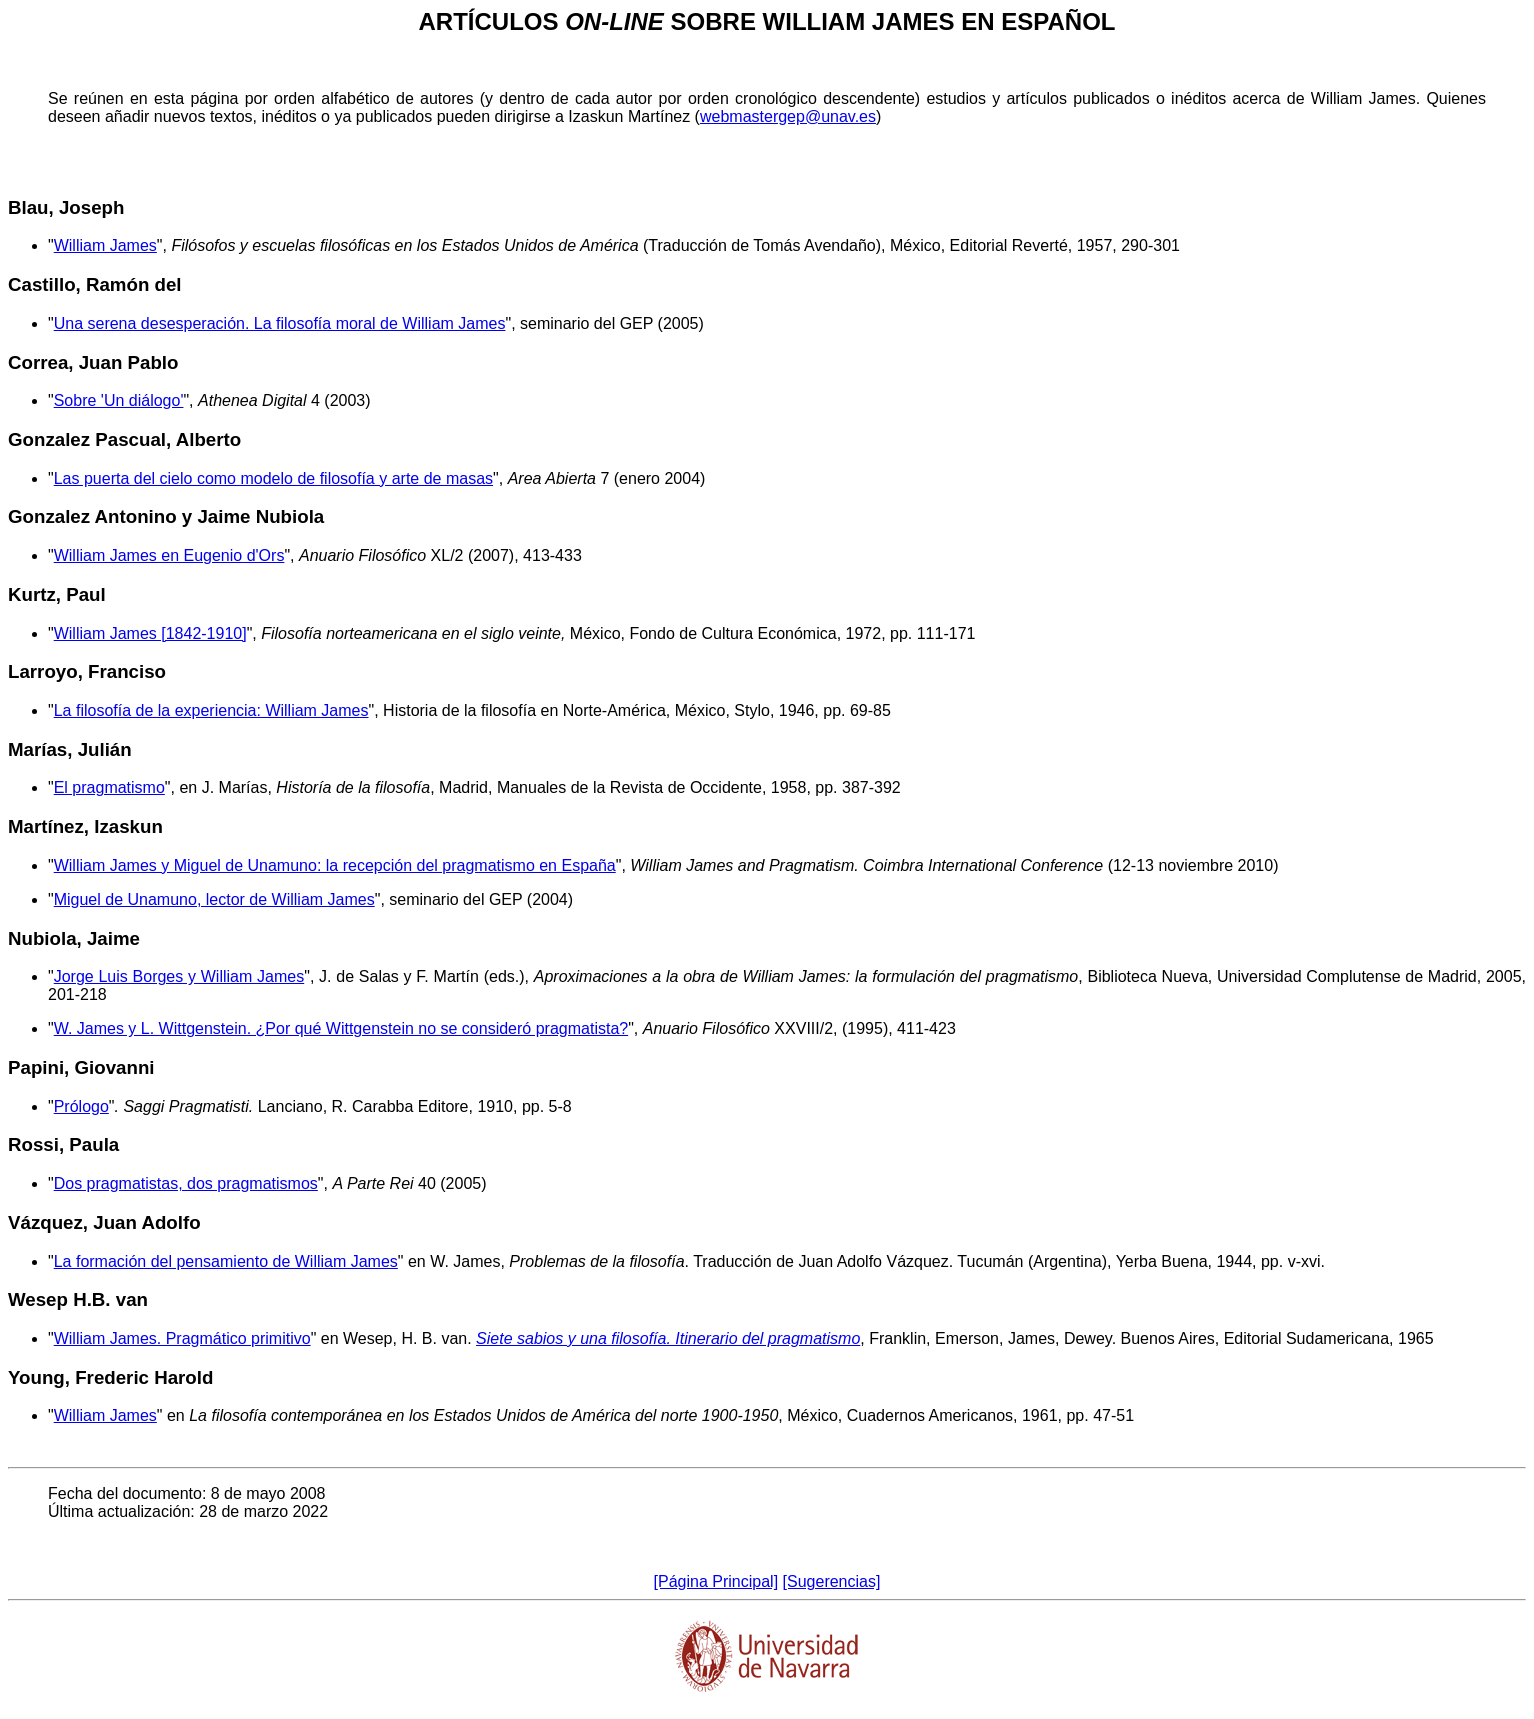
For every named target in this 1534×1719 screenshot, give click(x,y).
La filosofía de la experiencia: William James (211, 710)
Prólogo (81, 1106)
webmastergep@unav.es (788, 116)
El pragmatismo (109, 787)
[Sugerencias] (832, 1581)
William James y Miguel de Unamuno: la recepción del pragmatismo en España (335, 865)
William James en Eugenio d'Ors (169, 555)
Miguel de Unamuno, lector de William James (214, 899)
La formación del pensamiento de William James (226, 1261)
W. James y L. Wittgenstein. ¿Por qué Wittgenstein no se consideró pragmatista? (341, 1028)
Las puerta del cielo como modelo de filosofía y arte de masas (273, 478)
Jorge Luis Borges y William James (179, 976)
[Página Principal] (716, 1581)
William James (105, 245)
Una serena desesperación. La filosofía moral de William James (280, 323)
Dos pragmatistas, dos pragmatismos (186, 1183)
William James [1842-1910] (150, 633)
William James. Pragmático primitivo (182, 1338)
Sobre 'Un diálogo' (119, 400)
